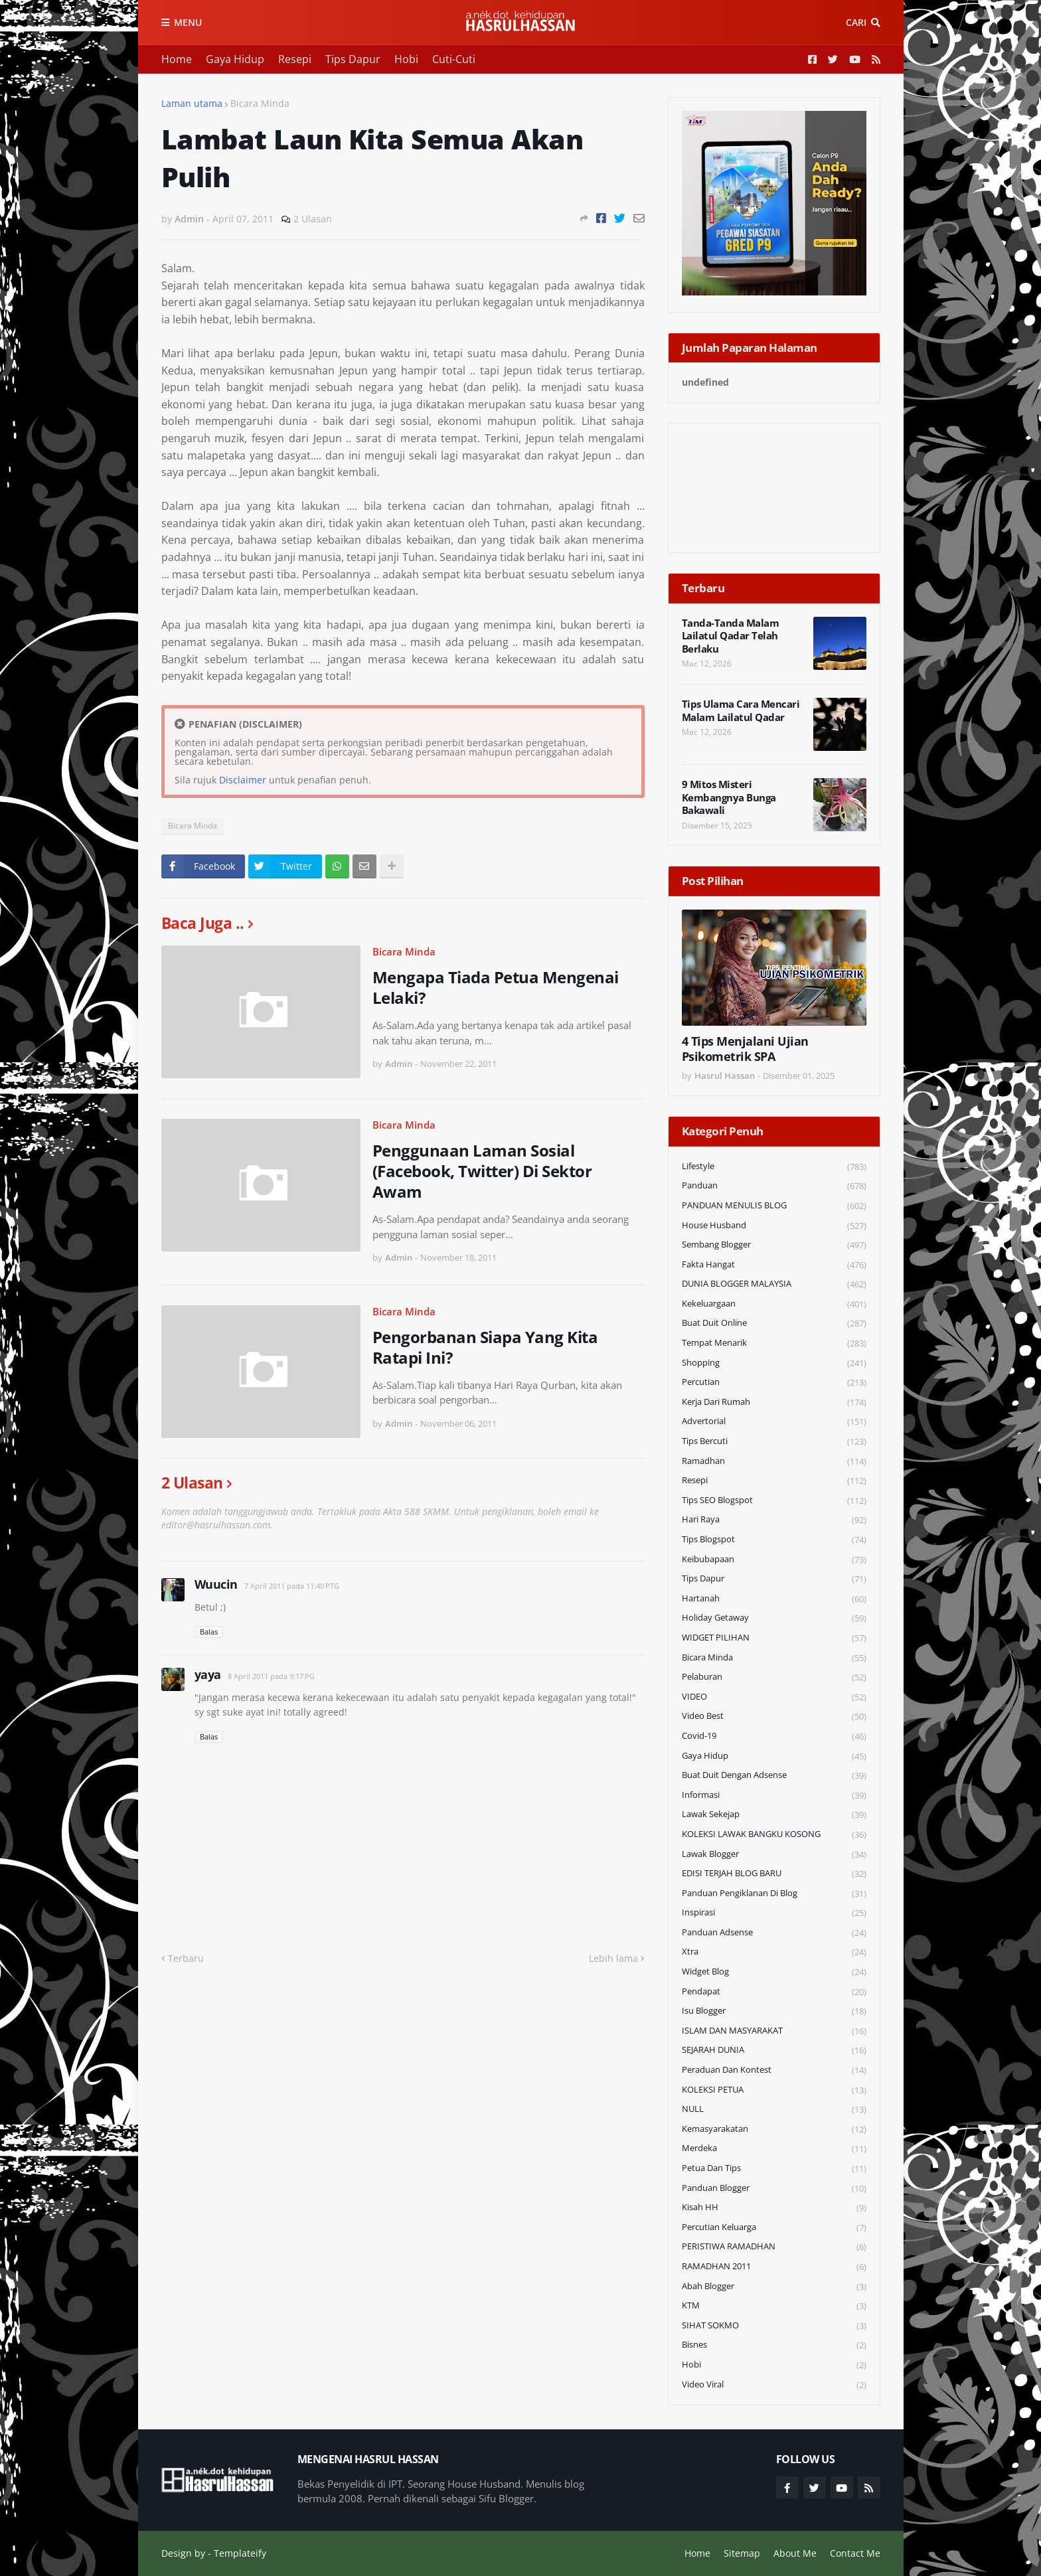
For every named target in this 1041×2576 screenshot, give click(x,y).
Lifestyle (774, 1167)
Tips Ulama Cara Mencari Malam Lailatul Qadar (741, 711)
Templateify (240, 2553)
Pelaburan (774, 1677)
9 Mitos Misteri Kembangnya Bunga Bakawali (729, 797)
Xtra (774, 1952)
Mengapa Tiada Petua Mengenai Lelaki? (495, 987)
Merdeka (774, 2149)
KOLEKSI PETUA (774, 2090)
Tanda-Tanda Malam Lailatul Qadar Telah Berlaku (730, 636)
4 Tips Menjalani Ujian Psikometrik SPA (745, 1049)
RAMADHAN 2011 (774, 2267)
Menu (188, 22)
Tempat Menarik (774, 1343)
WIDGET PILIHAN (774, 1638)
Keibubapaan (774, 1560)
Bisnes (774, 2345)
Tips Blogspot (774, 1540)
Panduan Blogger (774, 2189)
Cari (856, 22)
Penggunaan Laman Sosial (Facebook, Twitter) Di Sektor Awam (482, 1171)
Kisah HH (774, 2208)
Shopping (774, 1363)
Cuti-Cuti (453, 59)
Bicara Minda (259, 103)
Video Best (774, 1717)
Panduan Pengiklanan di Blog (774, 1894)
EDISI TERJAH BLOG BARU (774, 1874)
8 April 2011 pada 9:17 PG (271, 1676)
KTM (774, 2306)
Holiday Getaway (774, 1618)
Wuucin (216, 1584)
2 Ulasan (312, 218)
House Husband (774, 1226)
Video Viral (774, 2384)
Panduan (774, 1186)
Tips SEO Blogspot (774, 1501)
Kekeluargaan (774, 1304)
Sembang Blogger (774, 1245)
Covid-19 (774, 1736)
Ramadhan (774, 1462)
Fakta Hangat (774, 1265)
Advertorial (774, 1422)
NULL (774, 2110)
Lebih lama (613, 1958)
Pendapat (774, 1992)
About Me (795, 2553)
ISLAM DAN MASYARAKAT (774, 2031)
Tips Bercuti (774, 1442)
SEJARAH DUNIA (774, 2050)
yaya (208, 1674)
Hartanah (774, 1599)
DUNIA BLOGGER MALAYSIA (774, 1284)
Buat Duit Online (774, 1323)
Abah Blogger (774, 2287)
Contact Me (855, 2553)
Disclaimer (242, 779)
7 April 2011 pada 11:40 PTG (291, 1586)
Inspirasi (774, 1913)
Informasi (774, 1796)
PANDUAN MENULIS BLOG (774, 1206)
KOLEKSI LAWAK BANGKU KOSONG (774, 1835)
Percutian (774, 1383)
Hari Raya (774, 1520)
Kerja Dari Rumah (774, 1402)
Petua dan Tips (774, 2169)
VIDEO (774, 1697)
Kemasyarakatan (774, 2129)
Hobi (406, 59)
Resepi (294, 59)
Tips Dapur (352, 59)
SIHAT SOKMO (774, 2326)
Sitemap (742, 2553)
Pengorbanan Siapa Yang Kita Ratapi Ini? (485, 1347)
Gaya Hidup (235, 59)
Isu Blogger (774, 2011)
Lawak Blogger (774, 1855)
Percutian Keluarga (774, 2228)
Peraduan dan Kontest (774, 2070)
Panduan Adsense (774, 1933)
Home (176, 59)
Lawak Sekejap (774, 1815)
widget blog (774, 1972)
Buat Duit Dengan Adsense (774, 1776)
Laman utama (191, 103)
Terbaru (186, 1958)
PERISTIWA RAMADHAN (774, 2247)
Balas (209, 1632)
